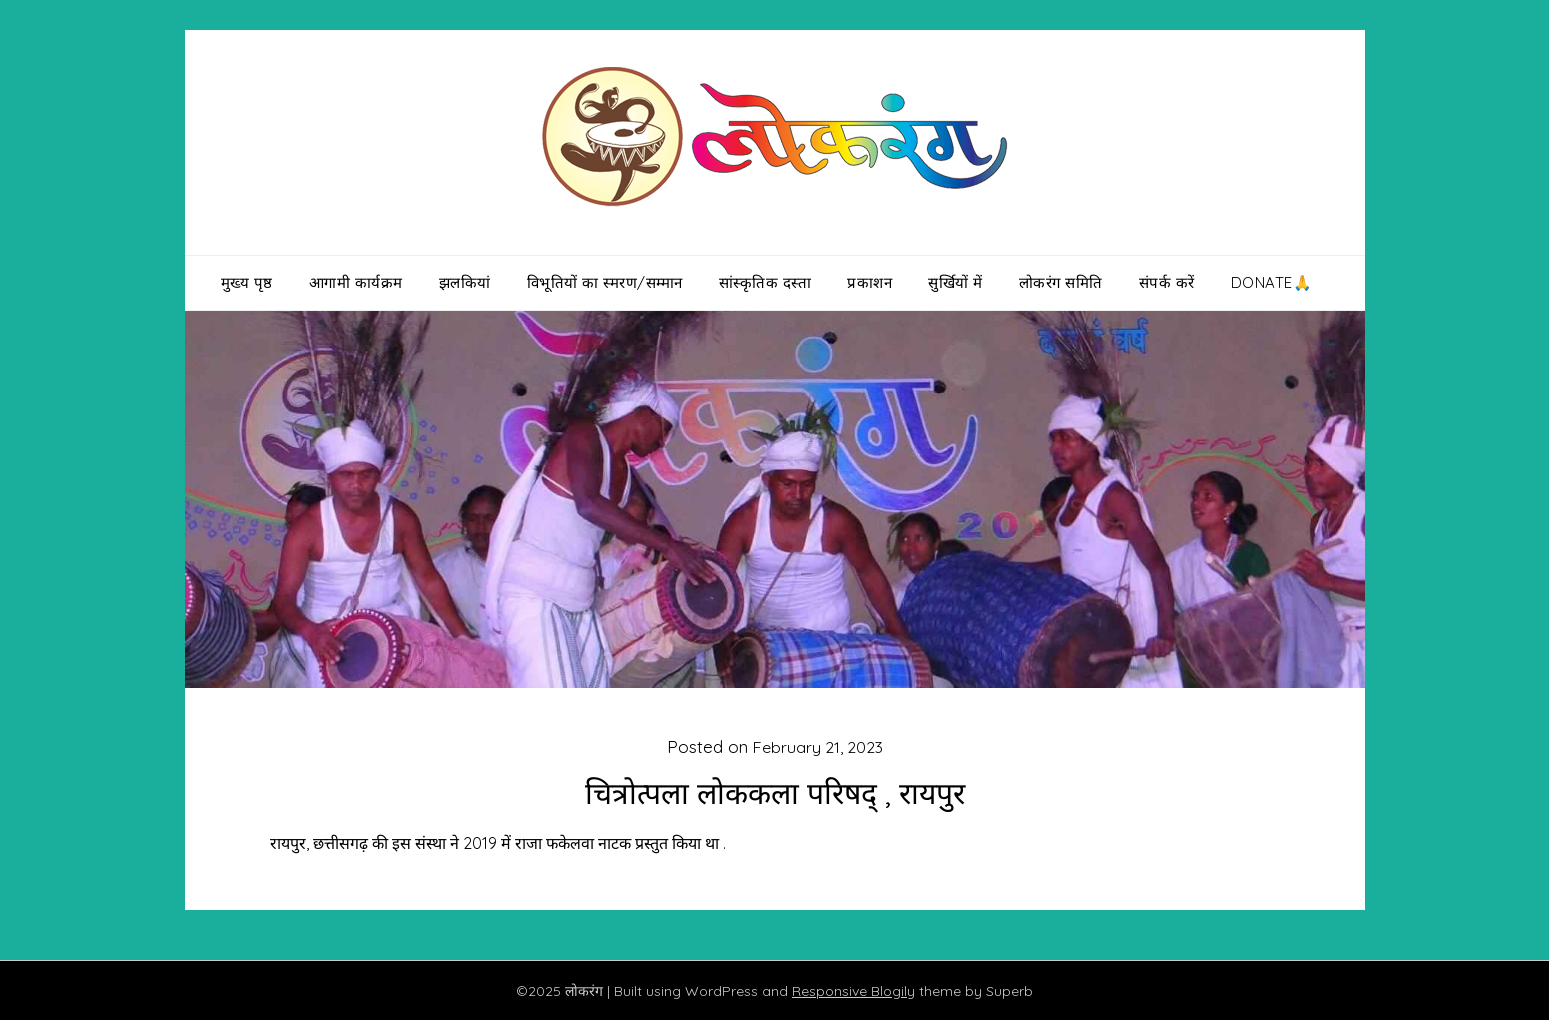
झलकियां (465, 282)
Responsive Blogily (853, 991)
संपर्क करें (1167, 282)
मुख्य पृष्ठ (247, 282)
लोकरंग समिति (1061, 282)
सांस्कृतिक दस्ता (765, 282)
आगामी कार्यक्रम (356, 282)
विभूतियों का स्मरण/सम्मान (605, 282)
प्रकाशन (869, 282)
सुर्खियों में (955, 282)
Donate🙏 (1272, 282)
